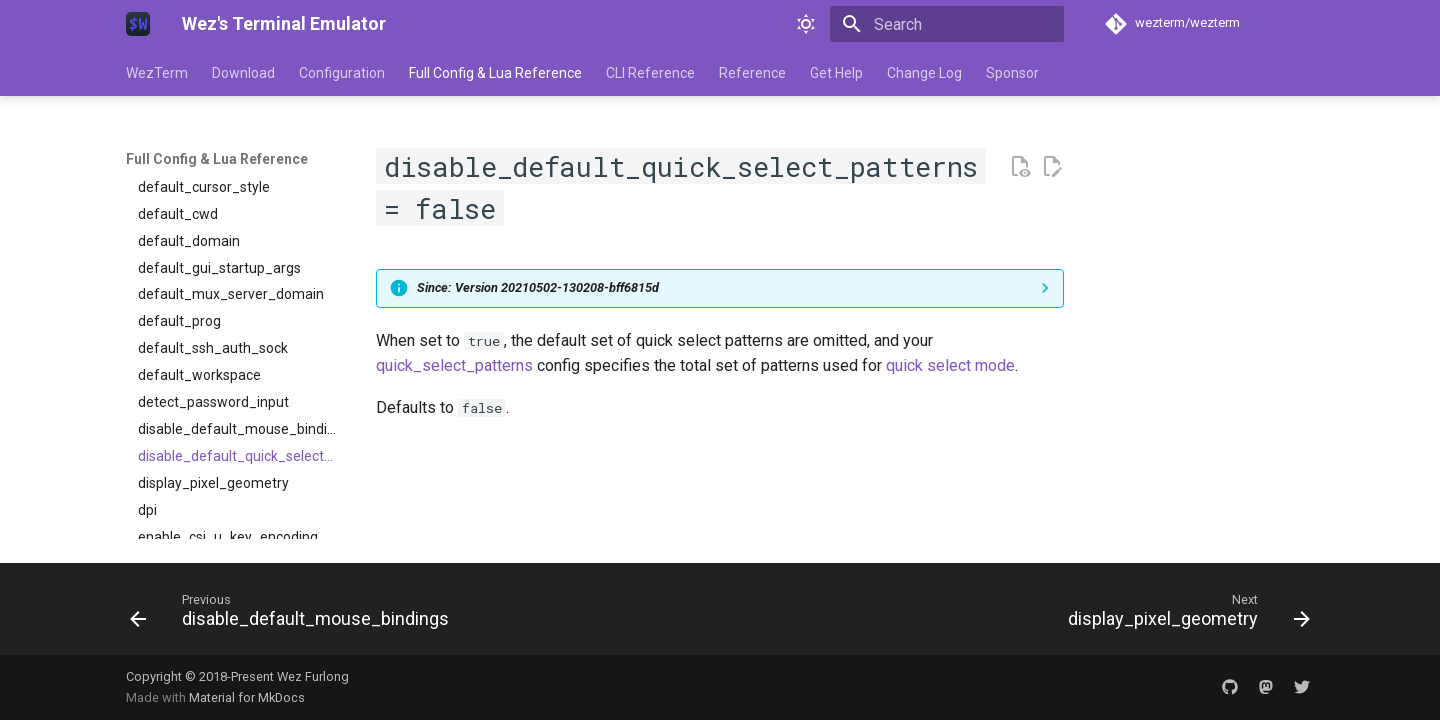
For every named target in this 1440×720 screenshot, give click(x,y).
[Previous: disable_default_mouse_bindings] (294, 615)
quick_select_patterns (454, 365)
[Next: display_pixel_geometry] (1184, 615)
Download (243, 73)
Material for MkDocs (247, 697)
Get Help (836, 73)
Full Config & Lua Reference (495, 73)
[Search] (947, 24)
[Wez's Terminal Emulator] (138, 24)
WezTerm (157, 73)
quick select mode (950, 365)
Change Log (924, 73)
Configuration (342, 73)
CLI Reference (650, 73)
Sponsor (1012, 73)
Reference (752, 73)
